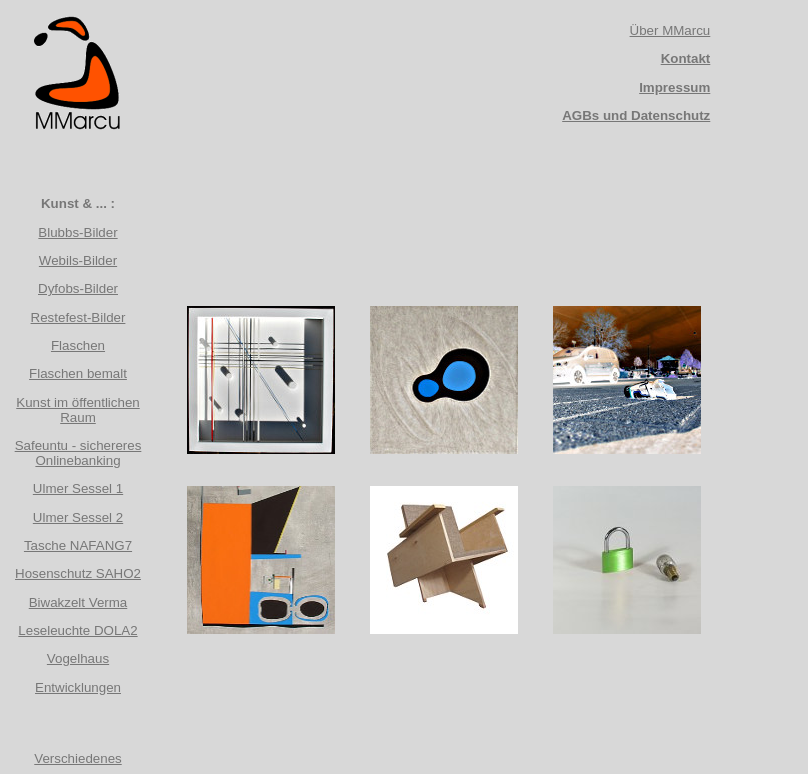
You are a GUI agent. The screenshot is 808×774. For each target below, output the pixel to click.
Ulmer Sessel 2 (78, 517)
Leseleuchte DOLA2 (77, 630)
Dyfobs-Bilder (78, 288)
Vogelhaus (78, 658)
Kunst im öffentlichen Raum (77, 410)
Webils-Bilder (78, 260)
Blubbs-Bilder (77, 232)
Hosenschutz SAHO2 (78, 573)
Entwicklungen (78, 687)
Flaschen (78, 345)
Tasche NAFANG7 (78, 545)
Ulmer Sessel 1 (78, 488)
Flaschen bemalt (78, 373)
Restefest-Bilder (78, 317)
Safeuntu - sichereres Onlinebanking (78, 453)
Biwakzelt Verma (78, 602)
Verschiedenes (77, 758)
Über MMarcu (670, 30)
